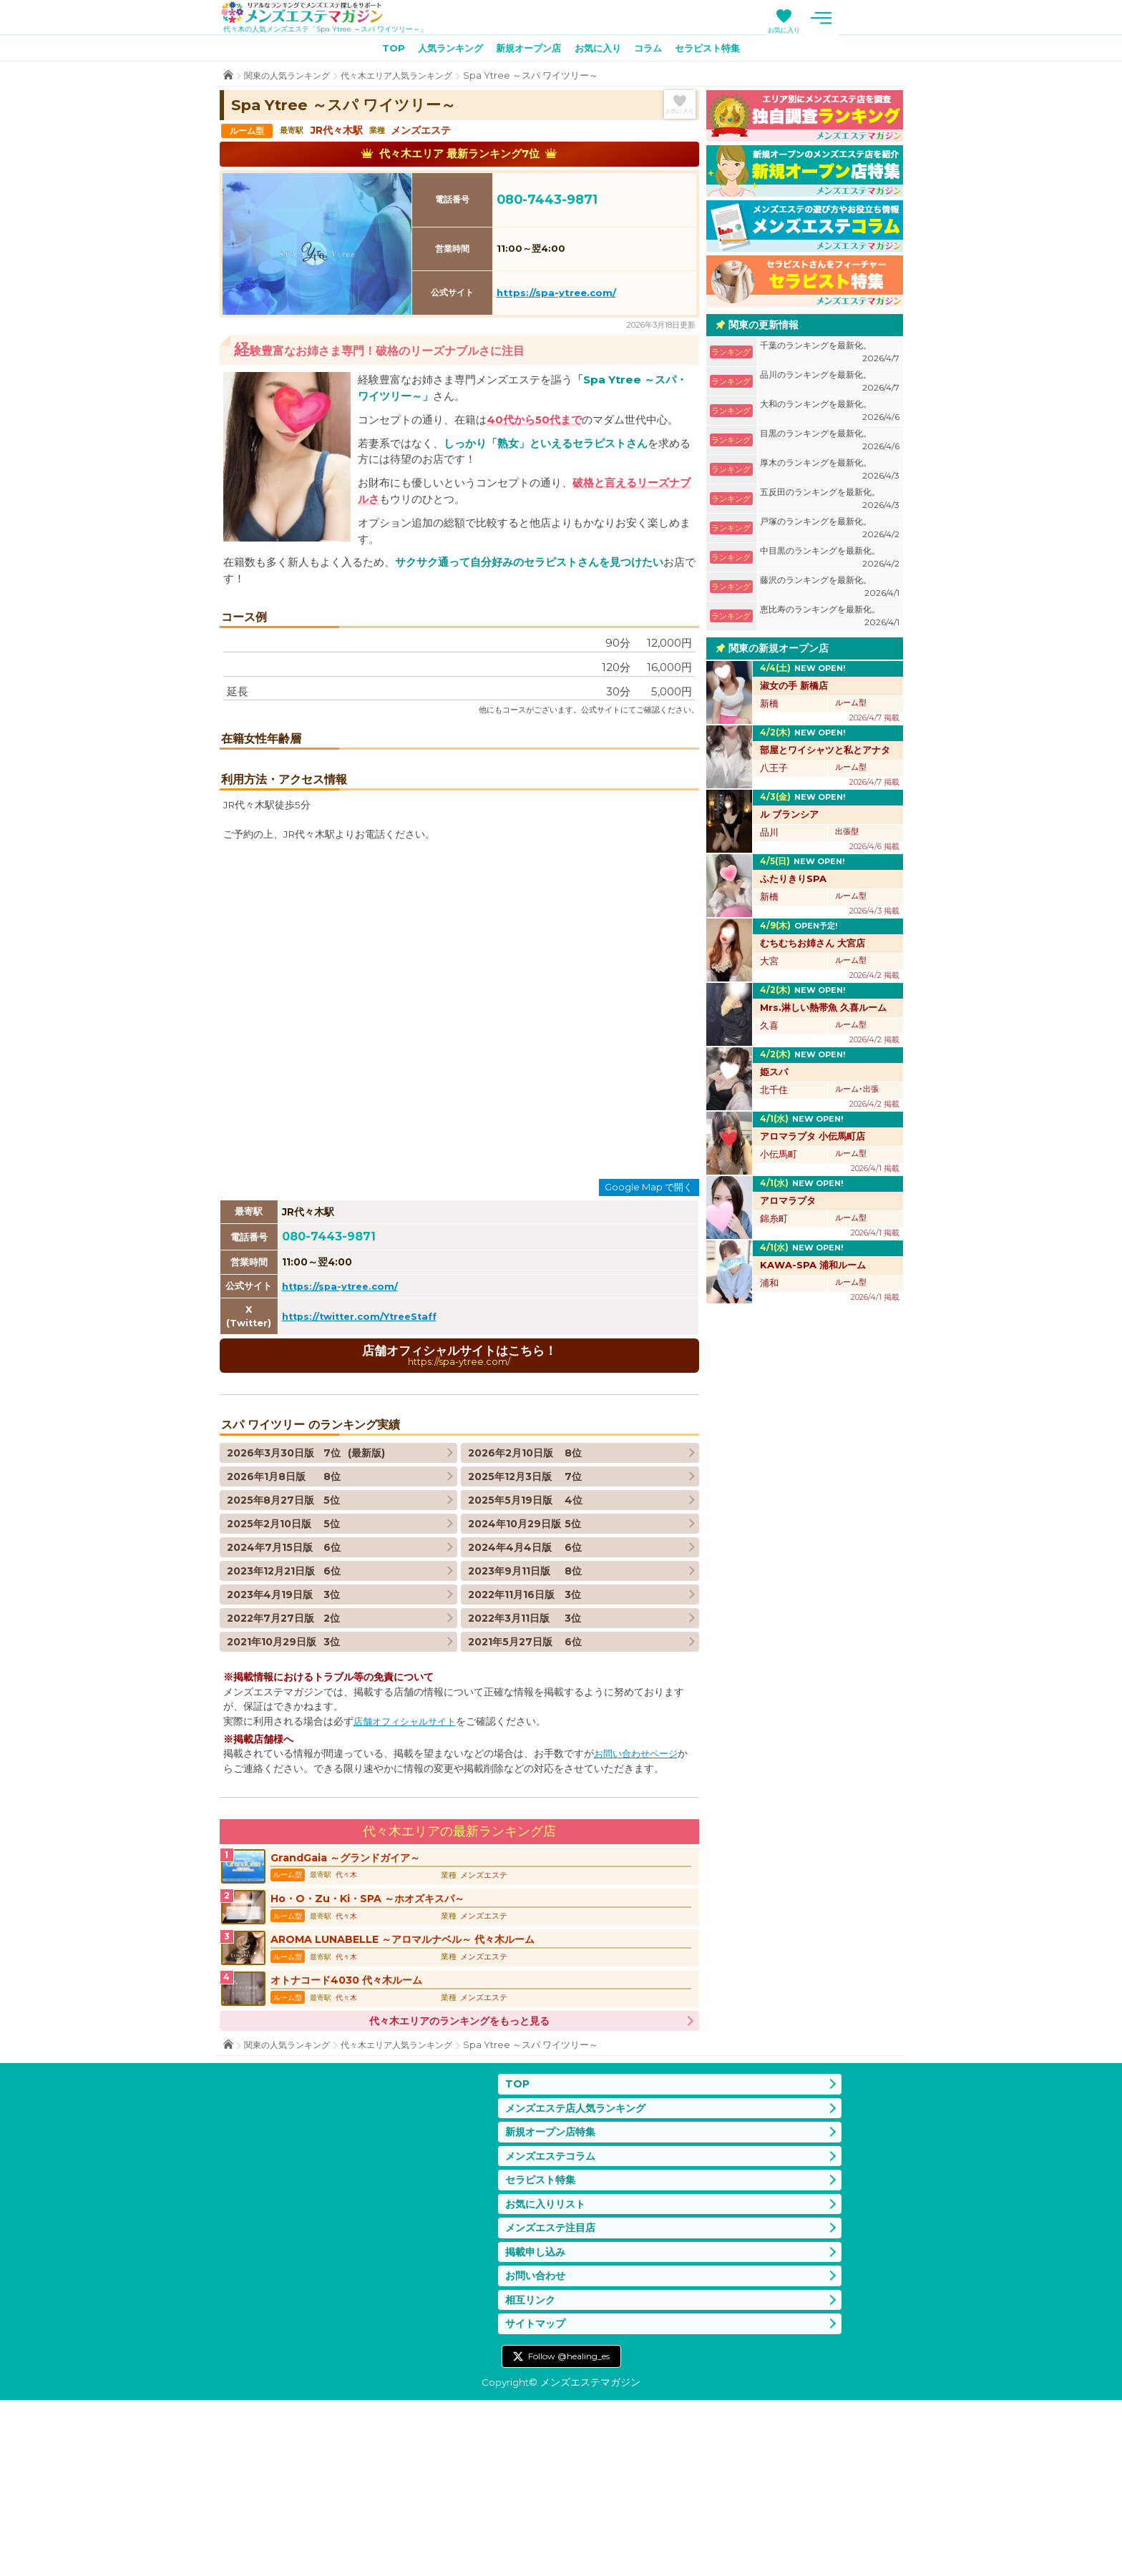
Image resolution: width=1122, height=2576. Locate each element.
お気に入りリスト (548, 2372)
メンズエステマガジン (311, 13)
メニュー (889, 18)
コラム (654, 50)
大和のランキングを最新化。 (829, 413)
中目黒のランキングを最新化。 (829, 560)
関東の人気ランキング (290, 78)
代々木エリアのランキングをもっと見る (459, 2182)
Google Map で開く (649, 1332)
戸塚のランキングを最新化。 (829, 531)
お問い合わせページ (639, 1900)
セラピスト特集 (718, 50)
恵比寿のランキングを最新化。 (829, 619)
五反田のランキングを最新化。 (829, 501)
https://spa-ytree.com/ (556, 295)
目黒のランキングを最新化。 (829, 443)
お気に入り (851, 30)
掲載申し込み (537, 2422)
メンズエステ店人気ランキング (580, 2271)
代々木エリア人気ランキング (408, 78)
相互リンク (532, 2473)
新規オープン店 (526, 50)
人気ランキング (442, 50)
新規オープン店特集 (553, 2296)
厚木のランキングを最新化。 (829, 472)
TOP (381, 50)
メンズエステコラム (553, 2321)
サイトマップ (537, 2499)
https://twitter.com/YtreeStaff (365, 1462)
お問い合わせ (537, 2448)
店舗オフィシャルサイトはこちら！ (459, 1501)
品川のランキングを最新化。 (829, 384)
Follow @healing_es (569, 2532)
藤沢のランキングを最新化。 (829, 589)
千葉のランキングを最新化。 (829, 355)
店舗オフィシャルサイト (408, 1868)
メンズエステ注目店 (553, 2397)
